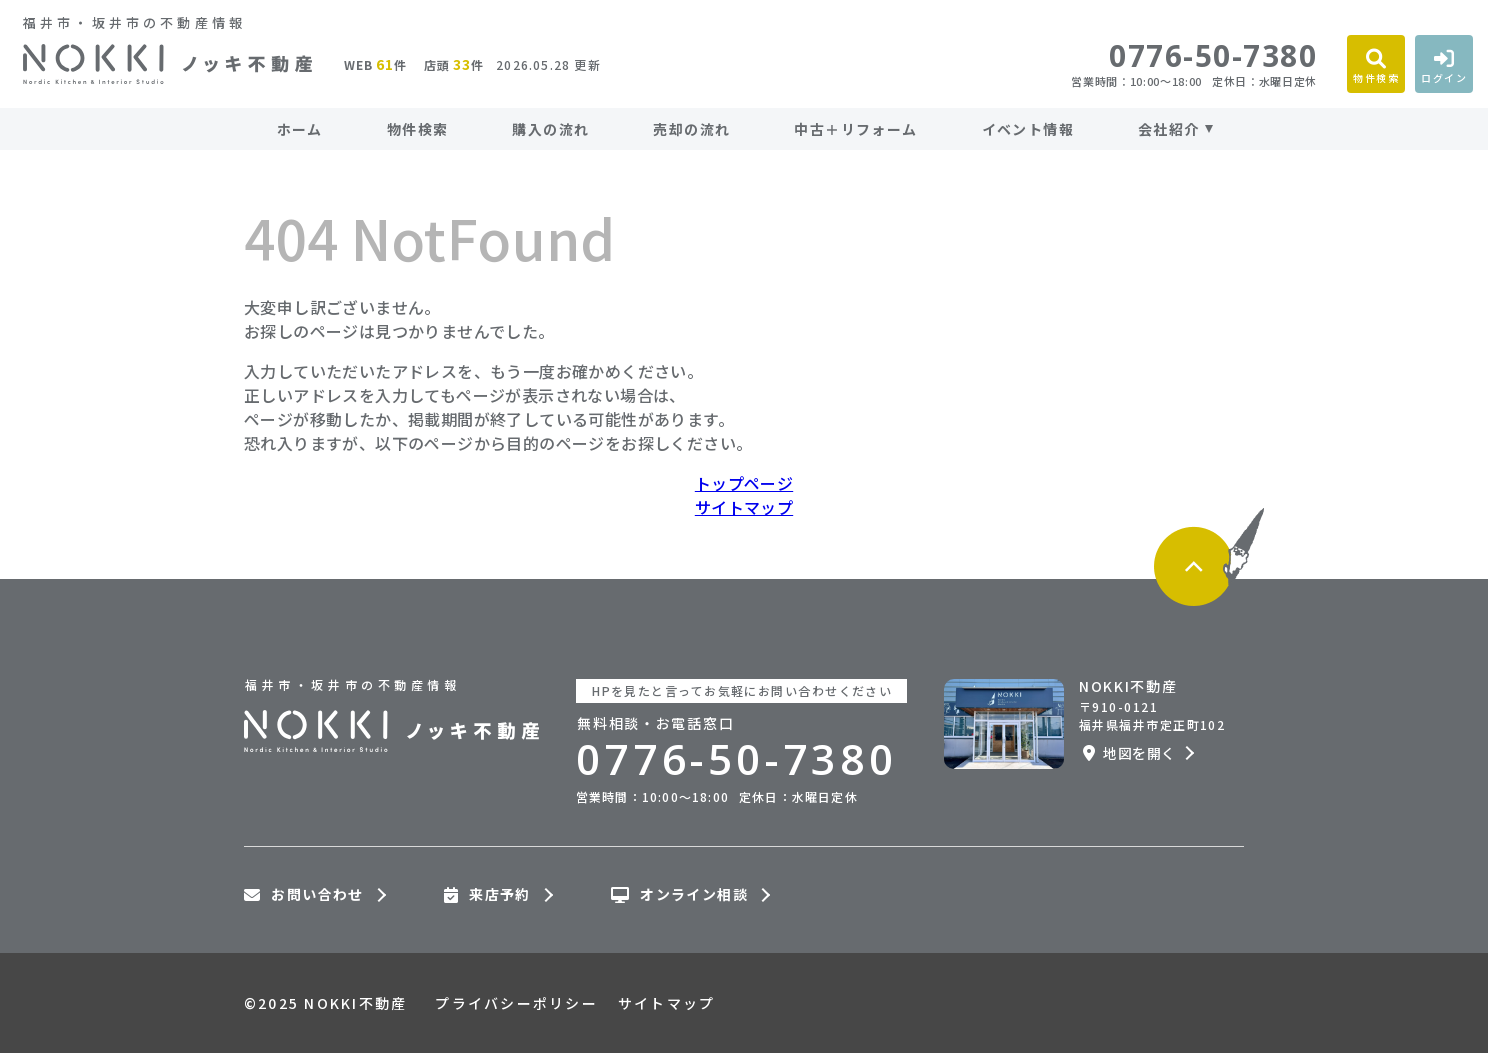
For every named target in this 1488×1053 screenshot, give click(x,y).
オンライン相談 (679, 895)
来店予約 (487, 895)
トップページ (744, 483)
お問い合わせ (304, 895)
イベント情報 (1028, 129)
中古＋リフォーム (855, 129)
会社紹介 (1169, 129)
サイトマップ (744, 507)
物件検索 (418, 129)
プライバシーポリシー (516, 1003)
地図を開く (1129, 753)
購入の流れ (550, 129)
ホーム (300, 129)
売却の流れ (691, 129)
